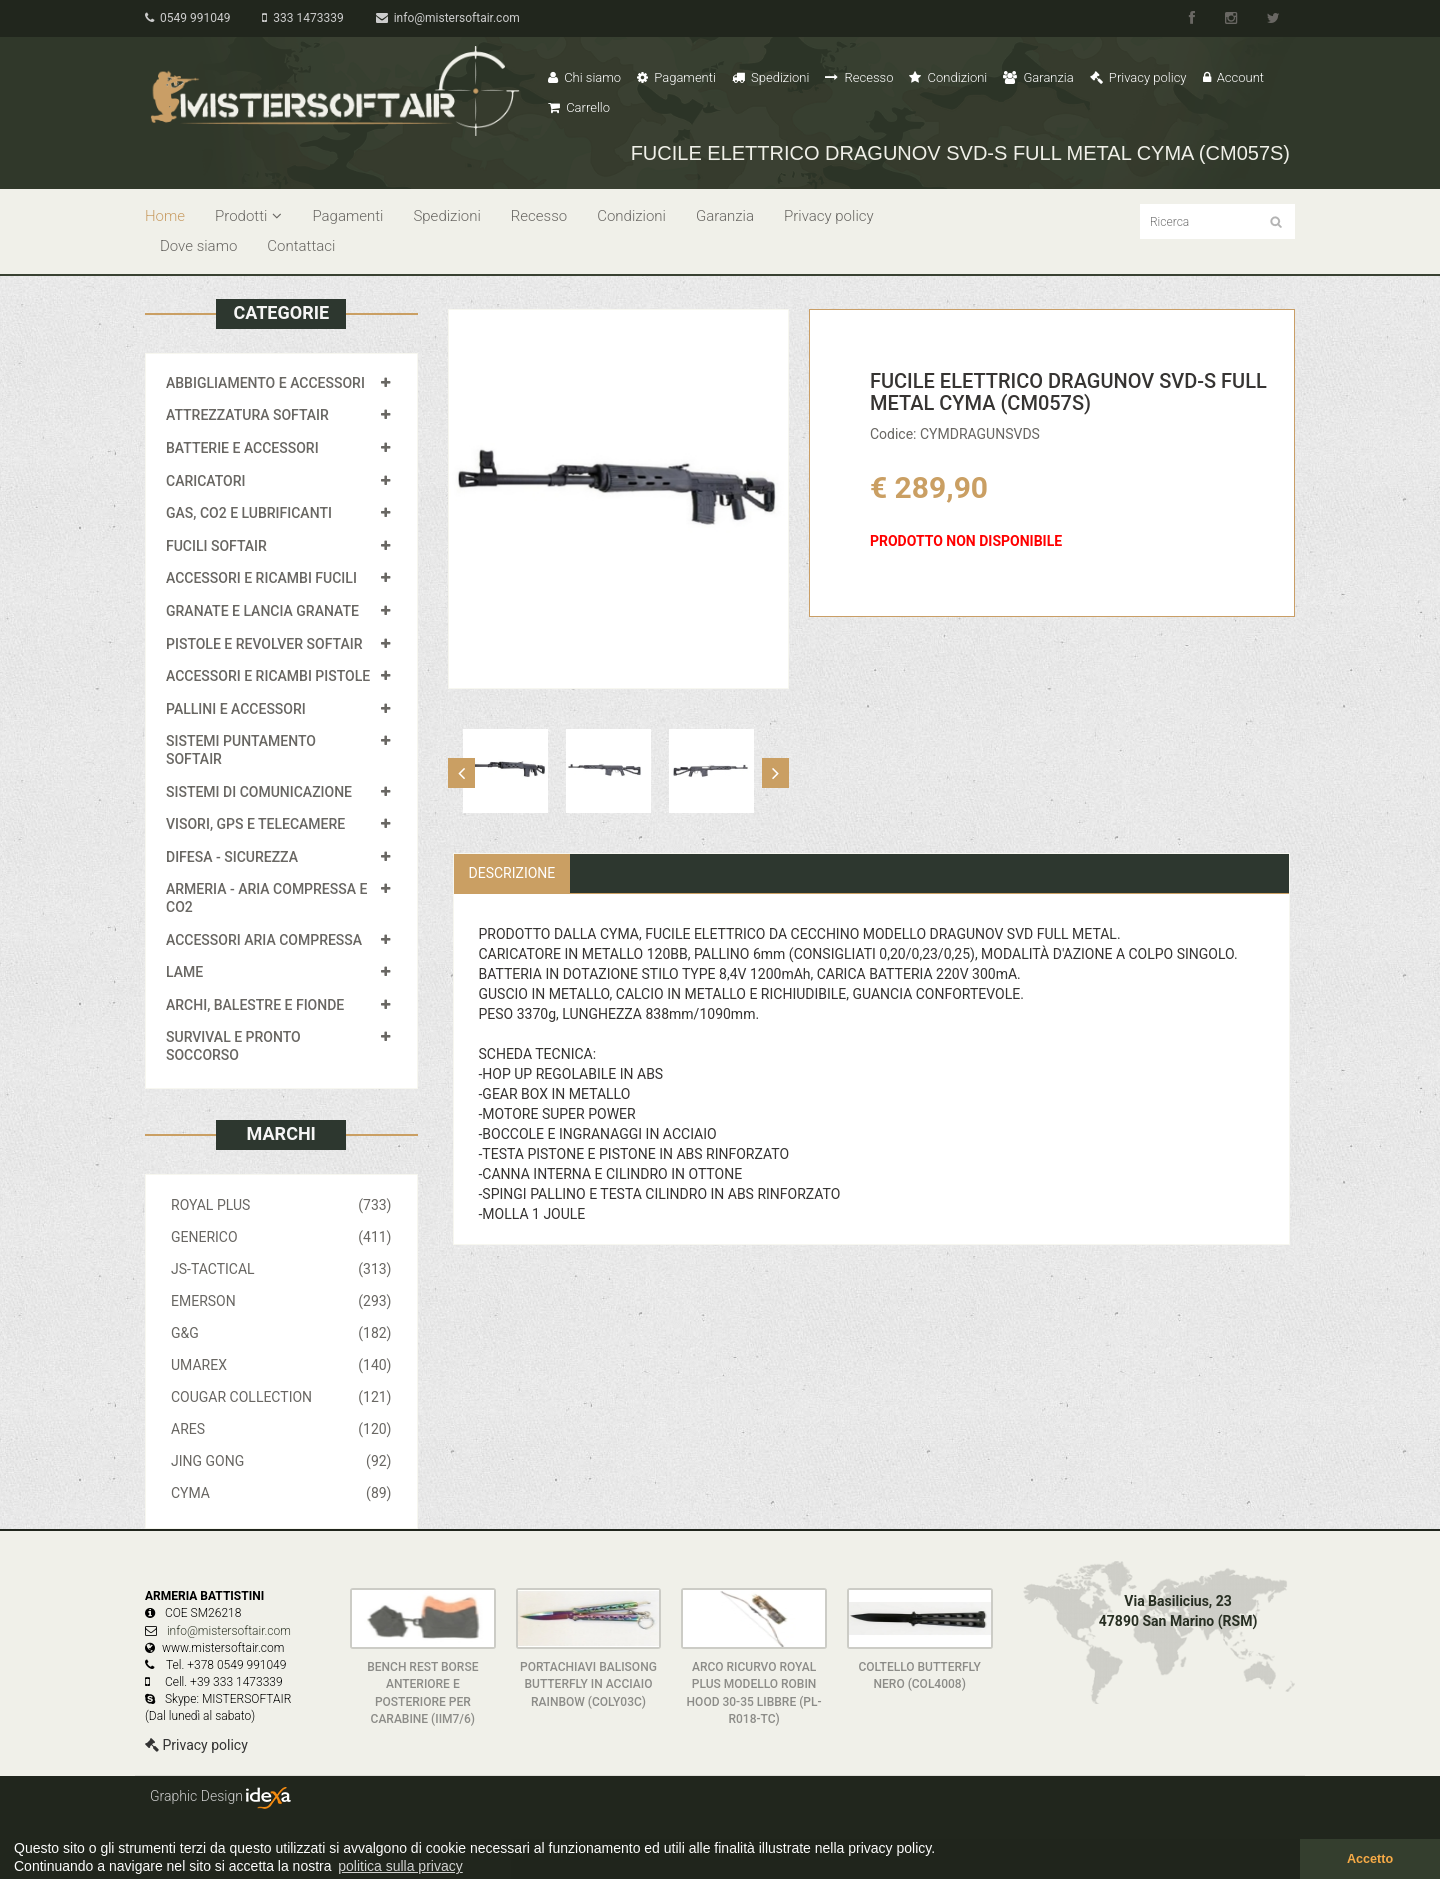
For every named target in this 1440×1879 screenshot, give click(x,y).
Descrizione (512, 873)
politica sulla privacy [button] (400, 1866)
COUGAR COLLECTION (281, 1397)
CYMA (281, 1493)
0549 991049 (187, 18)
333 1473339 (302, 18)
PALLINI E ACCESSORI (236, 709)
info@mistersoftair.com (448, 18)
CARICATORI (206, 481)
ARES (281, 1429)
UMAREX (281, 1365)
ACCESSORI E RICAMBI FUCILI (261, 578)
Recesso (859, 77)
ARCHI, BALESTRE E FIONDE (255, 1005)
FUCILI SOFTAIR (216, 546)
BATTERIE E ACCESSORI (242, 448)
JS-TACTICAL (281, 1269)
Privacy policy (1138, 77)
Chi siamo (584, 77)
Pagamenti (676, 77)
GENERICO (281, 1237)
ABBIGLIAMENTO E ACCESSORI (265, 383)
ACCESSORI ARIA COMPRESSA (264, 940)
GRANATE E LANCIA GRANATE (262, 611)
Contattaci (301, 246)
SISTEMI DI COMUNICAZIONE (259, 792)
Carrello (579, 107)
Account (1233, 77)
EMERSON (281, 1301)
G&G (281, 1333)
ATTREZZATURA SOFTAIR (247, 415)
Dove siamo (198, 246)
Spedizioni (771, 77)
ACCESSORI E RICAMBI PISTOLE (268, 676)
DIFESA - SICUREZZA (232, 857)
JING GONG (281, 1461)
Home (165, 216)
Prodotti (248, 216)
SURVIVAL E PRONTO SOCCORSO (233, 1046)
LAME (184, 972)
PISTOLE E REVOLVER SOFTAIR (264, 644)
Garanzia (1038, 77)
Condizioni (948, 77)
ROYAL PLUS (281, 1205)
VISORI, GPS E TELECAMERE (255, 824)
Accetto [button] (1370, 1859)
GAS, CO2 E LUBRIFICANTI (249, 513)
